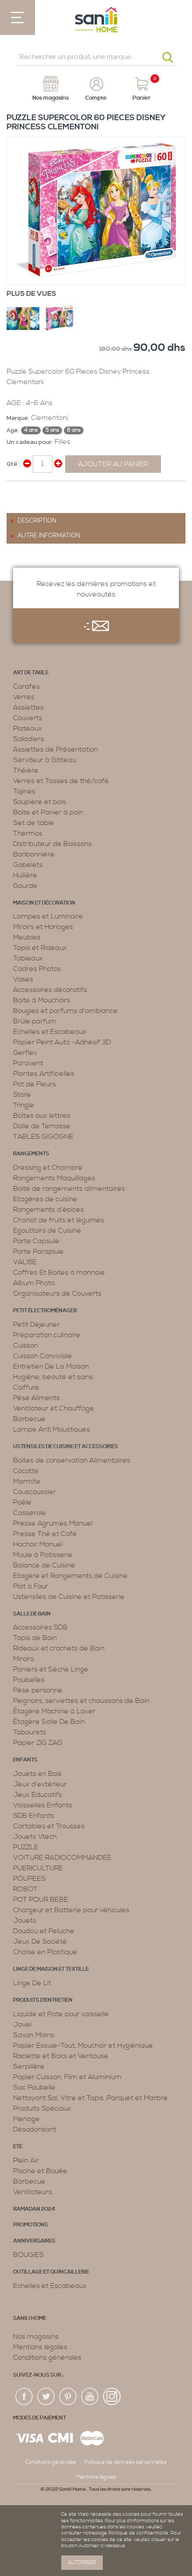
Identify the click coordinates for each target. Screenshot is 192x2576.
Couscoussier (34, 1491)
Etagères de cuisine (45, 1199)
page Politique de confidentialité (131, 2533)
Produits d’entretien (43, 2000)
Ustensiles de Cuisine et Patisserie (69, 1596)
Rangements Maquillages (54, 1178)
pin (68, 2397)
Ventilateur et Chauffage (53, 1408)
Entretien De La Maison (51, 1366)
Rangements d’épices (48, 1209)
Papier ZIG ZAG (38, 1742)
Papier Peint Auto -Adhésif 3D (62, 1042)
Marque (17, 418)
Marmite (27, 1481)
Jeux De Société (40, 1941)
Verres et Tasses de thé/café (61, 781)
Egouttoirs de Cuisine (47, 1230)
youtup (90, 2397)
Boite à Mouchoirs (41, 1000)
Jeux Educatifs (37, 1794)
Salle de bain (32, 1614)
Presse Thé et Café (45, 1533)
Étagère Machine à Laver (54, 1711)
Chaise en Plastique (45, 1952)
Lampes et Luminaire (48, 916)
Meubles (27, 937)
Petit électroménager (45, 1310)
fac (24, 2397)
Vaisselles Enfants (42, 1805)
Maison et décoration (44, 903)
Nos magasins (36, 2336)
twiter (46, 2397)
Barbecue (29, 1419)
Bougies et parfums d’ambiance (65, 1010)
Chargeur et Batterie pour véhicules (71, 1910)
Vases (23, 979)
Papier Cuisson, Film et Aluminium (67, 2077)
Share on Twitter (32, 491)
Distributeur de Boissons (52, 843)
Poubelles (29, 1679)
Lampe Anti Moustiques (51, 1429)
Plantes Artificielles (43, 1073)
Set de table (33, 822)
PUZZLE (25, 1847)
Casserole (29, 1512)
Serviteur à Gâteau (44, 760)
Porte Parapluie (38, 1251)
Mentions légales (40, 2347)
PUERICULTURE (38, 1868)
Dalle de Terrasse (41, 1126)
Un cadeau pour (29, 442)
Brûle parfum (34, 1021)
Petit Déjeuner (36, 1324)
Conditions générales (47, 2357)
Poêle (22, 1502)
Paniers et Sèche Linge (50, 1669)
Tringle (23, 1105)
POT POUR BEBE (40, 1899)
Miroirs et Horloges (43, 926)
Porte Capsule (36, 1241)
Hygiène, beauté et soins (53, 1377)
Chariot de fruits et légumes (58, 1220)
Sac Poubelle (34, 2087)
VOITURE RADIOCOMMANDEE (62, 1857)
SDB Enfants (33, 1815)
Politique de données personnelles (125, 2462)
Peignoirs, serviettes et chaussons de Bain (81, 1700)
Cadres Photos (37, 968)
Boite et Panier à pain (48, 812)
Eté (17, 2146)
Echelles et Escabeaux (50, 1031)
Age (12, 430)
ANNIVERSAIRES (34, 2241)
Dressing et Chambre (48, 1167)
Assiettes (28, 707)
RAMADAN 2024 (34, 2209)
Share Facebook (15, 491)
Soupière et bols (39, 801)
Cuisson (25, 1345)
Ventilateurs (32, 2192)
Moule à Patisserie (43, 1554)
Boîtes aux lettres (41, 1115)
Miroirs (23, 1658)
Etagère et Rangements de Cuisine (70, 1575)
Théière (25, 770)
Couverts (27, 718)
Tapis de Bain (35, 1637)
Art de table (31, 672)
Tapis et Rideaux (40, 947)
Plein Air (26, 2160)
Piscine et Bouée (40, 2171)
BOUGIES (28, 2254)
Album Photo (34, 1283)
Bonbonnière (34, 854)
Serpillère (29, 2066)
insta (112, 2397)
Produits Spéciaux (42, 2108)
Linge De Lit (32, 1983)
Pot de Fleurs (34, 1084)
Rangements (31, 1154)
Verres (24, 697)
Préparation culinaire (46, 1335)
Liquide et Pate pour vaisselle (61, 2014)
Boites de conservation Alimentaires (71, 1460)
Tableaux (28, 958)
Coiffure (26, 1387)
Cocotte (26, 1471)
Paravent (28, 1063)
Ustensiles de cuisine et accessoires (65, 1446)
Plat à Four (30, 1586)
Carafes (26, 686)
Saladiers (28, 739)
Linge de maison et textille (51, 1969)
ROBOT (25, 1889)
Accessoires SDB (40, 1627)
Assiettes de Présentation (55, 749)
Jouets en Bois (37, 1773)
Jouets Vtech (35, 1836)
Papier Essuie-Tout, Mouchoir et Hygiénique (83, 2045)
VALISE (25, 1262)
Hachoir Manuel (38, 1544)
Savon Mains (33, 2035)
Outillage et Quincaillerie (51, 2272)
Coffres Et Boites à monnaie (59, 1272)
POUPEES (29, 1878)
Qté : (13, 464)
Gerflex (25, 1052)
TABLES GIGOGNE (43, 1136)
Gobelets (28, 864)
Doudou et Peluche (43, 1931)
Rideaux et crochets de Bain (59, 1648)
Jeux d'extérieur (40, 1784)
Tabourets (29, 1732)
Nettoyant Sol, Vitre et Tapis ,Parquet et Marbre (90, 2098)
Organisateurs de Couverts (57, 1293)
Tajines (24, 791)
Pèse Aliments (36, 1398)
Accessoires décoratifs (50, 989)
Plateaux (27, 728)
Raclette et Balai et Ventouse (60, 2056)
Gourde (25, 885)
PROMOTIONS (30, 2225)
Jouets (24, 1920)
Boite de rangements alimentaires (69, 1188)
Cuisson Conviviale (42, 1356)
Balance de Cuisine (44, 1565)
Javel (22, 2024)
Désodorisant (34, 2129)
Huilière (25, 875)
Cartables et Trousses (49, 1826)
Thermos (27, 833)
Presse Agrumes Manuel (53, 1523)
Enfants (25, 1760)
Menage (26, 2119)
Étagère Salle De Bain (49, 1721)
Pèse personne (38, 1690)
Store (22, 1094)
